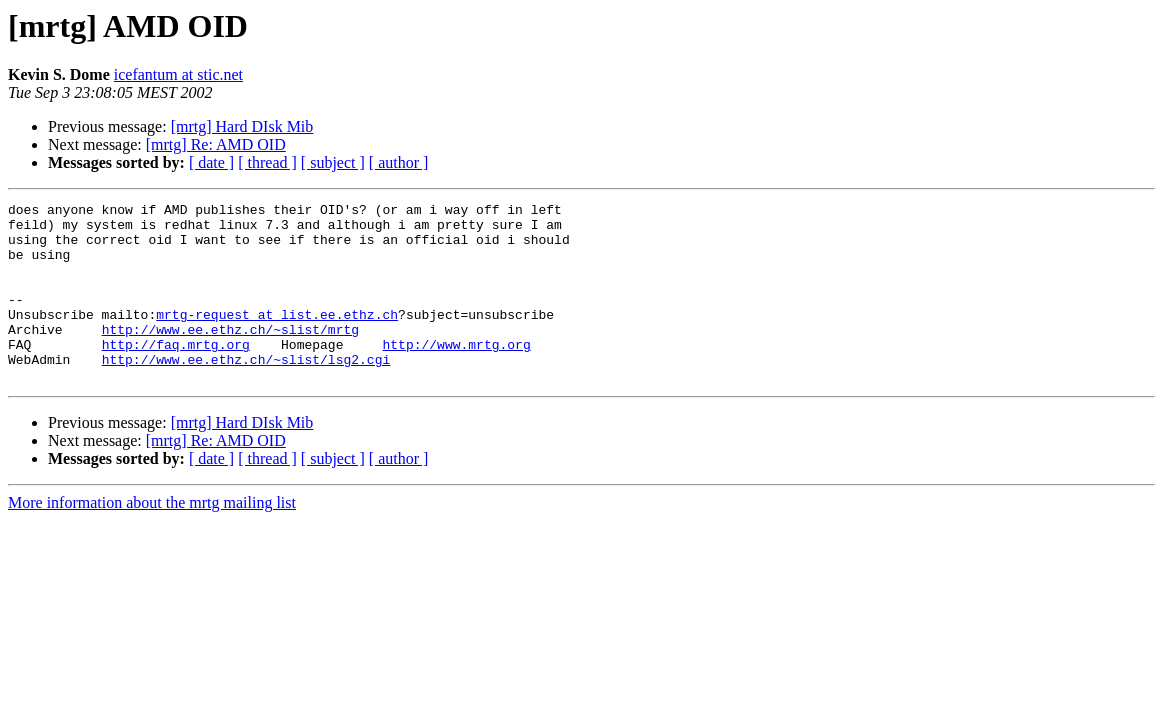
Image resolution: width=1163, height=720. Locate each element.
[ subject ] (333, 162)
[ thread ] (267, 162)
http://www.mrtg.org (456, 374)
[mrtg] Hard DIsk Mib (242, 126)
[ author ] (399, 162)
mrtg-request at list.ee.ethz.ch (277, 338)
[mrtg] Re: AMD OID (216, 144)
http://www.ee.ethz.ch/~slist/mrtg (230, 356)
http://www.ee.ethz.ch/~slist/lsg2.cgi (246, 392)
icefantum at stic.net (178, 74)
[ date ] (211, 162)
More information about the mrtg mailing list (152, 538)
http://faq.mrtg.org (176, 374)
